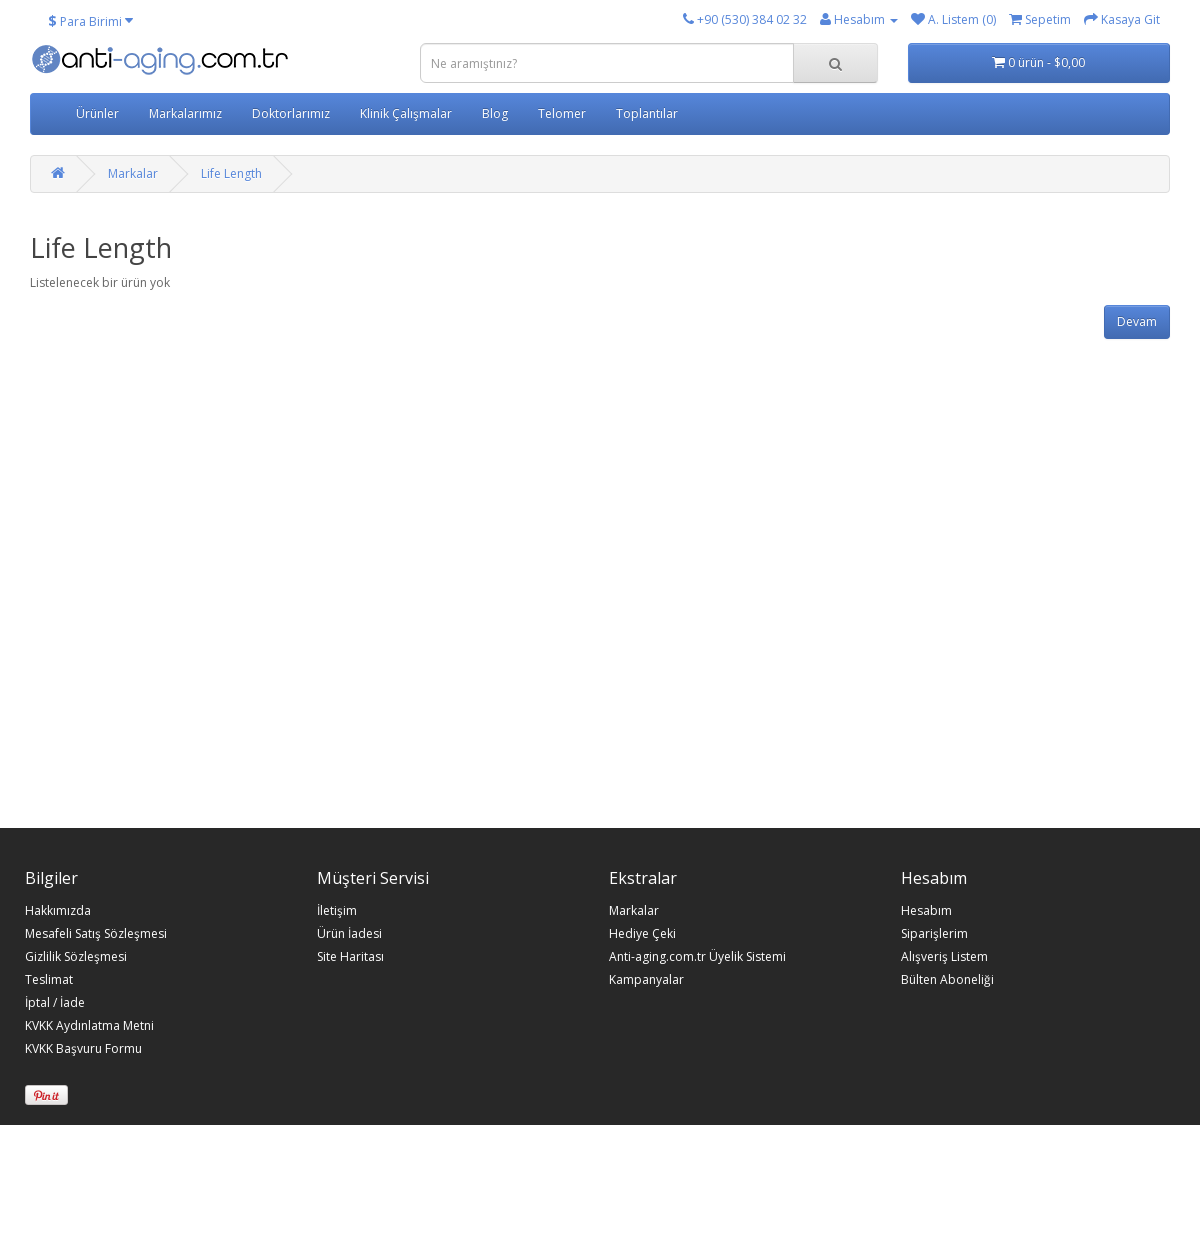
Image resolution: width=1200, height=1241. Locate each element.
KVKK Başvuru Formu (83, 1049)
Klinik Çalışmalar (406, 113)
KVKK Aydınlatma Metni (89, 1026)
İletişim (337, 911)
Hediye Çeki (642, 934)
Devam (1137, 321)
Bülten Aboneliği (947, 980)
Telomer (562, 113)
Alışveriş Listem (944, 957)
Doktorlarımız (291, 113)
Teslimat (49, 980)
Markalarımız (185, 113)
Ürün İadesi (349, 934)
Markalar (133, 173)
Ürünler (97, 113)
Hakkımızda (58, 911)
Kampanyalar (646, 980)
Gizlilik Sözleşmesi (76, 957)
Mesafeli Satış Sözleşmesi (96, 934)
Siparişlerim (934, 934)
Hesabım (926, 911)
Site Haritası (350, 957)
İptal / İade (55, 1003)
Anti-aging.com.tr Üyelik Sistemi (697, 957)
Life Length (231, 173)
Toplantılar (647, 113)
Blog (495, 113)
